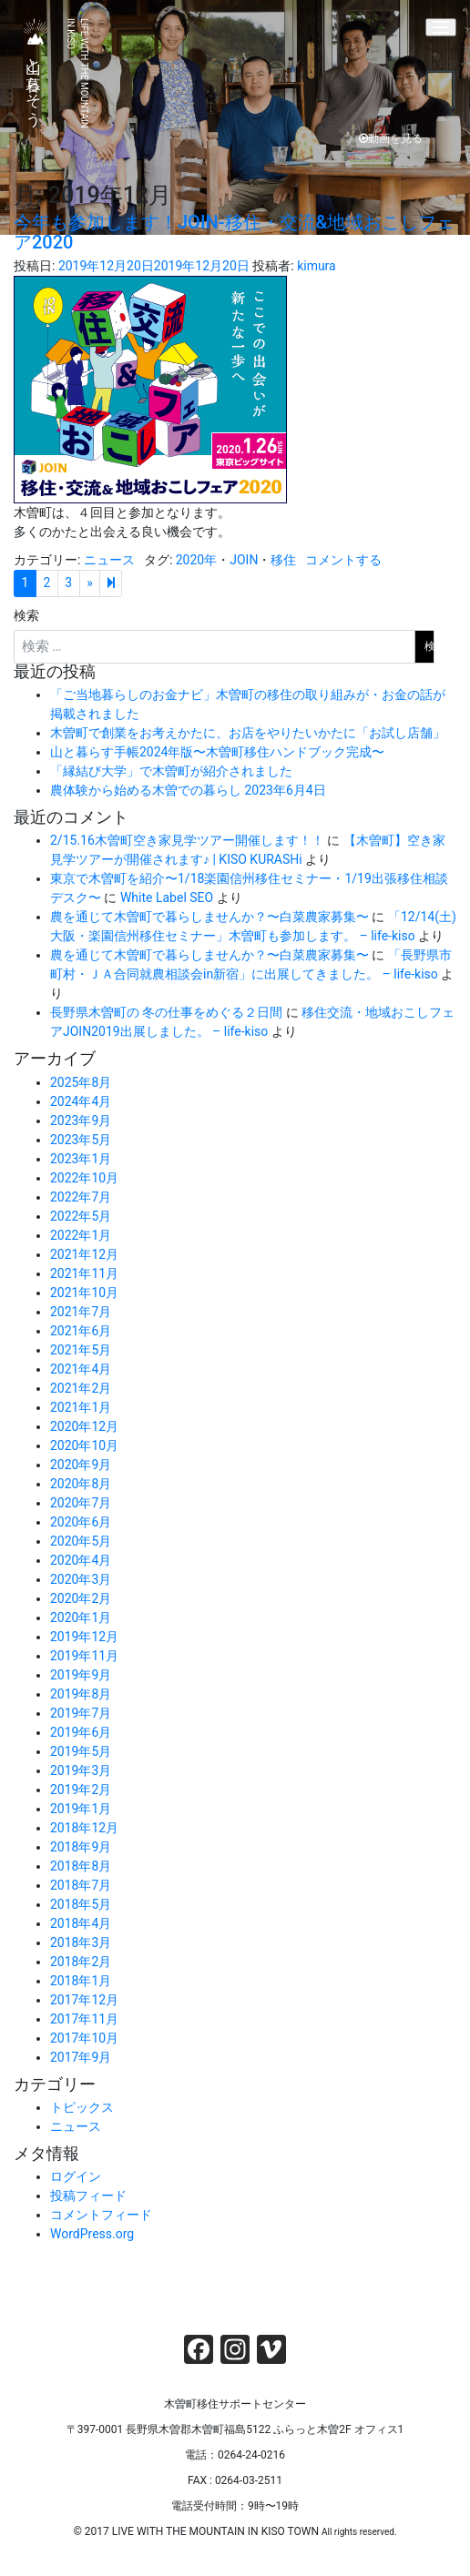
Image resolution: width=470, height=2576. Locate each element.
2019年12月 (84, 1636)
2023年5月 (80, 1139)
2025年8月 (80, 1082)
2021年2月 (80, 1388)
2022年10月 (84, 1178)
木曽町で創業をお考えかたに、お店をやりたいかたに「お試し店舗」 (247, 732)
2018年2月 (80, 1961)
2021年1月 (80, 1407)
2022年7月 (80, 1197)
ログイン (75, 2176)
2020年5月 (80, 1541)
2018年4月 (80, 1923)
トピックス (82, 2107)
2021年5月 (80, 1350)
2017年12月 (84, 2000)
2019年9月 (80, 1675)
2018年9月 (80, 1847)
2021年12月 (84, 1254)
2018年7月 (80, 1885)
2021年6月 (80, 1330)
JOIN (244, 560)
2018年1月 (80, 1980)
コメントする (343, 560)
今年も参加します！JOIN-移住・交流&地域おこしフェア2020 (234, 232)
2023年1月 (80, 1158)
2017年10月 (84, 2038)
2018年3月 (80, 1942)
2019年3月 (80, 1770)
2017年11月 (84, 2019)
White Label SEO (166, 897)
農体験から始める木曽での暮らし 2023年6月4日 (188, 790)
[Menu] (440, 27)
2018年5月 (80, 1904)
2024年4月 (80, 1101)
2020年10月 (84, 1445)
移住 (283, 560)
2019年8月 (80, 1694)
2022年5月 (80, 1216)
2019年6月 (80, 1732)
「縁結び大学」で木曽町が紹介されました (171, 771)
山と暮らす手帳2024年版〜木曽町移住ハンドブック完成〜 (217, 752)
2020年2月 (80, 1598)
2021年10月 (84, 1292)
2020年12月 (84, 1426)
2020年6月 (80, 1522)
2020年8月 (80, 1483)
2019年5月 (80, 1751)
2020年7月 (80, 1503)
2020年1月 (80, 1617)
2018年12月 (84, 1827)
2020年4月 (80, 1560)
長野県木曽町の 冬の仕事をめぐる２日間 (166, 1012)
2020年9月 (80, 1464)
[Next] (110, 583)
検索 (26, 615)
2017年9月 (80, 2057)
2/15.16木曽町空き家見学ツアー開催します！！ (187, 840)
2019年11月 (84, 1655)
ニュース (109, 560)
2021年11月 (84, 1273)
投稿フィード (88, 2195)
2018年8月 (80, 1866)
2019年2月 (80, 1789)
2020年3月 (80, 1579)
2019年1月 (80, 1808)
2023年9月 (80, 1120)
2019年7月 (80, 1713)
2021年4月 (80, 1369)
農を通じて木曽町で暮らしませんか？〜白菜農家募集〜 (209, 916)
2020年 (196, 560)
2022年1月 (80, 1235)
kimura (316, 266)
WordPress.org (92, 2233)
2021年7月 (80, 1311)
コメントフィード (101, 2214)
